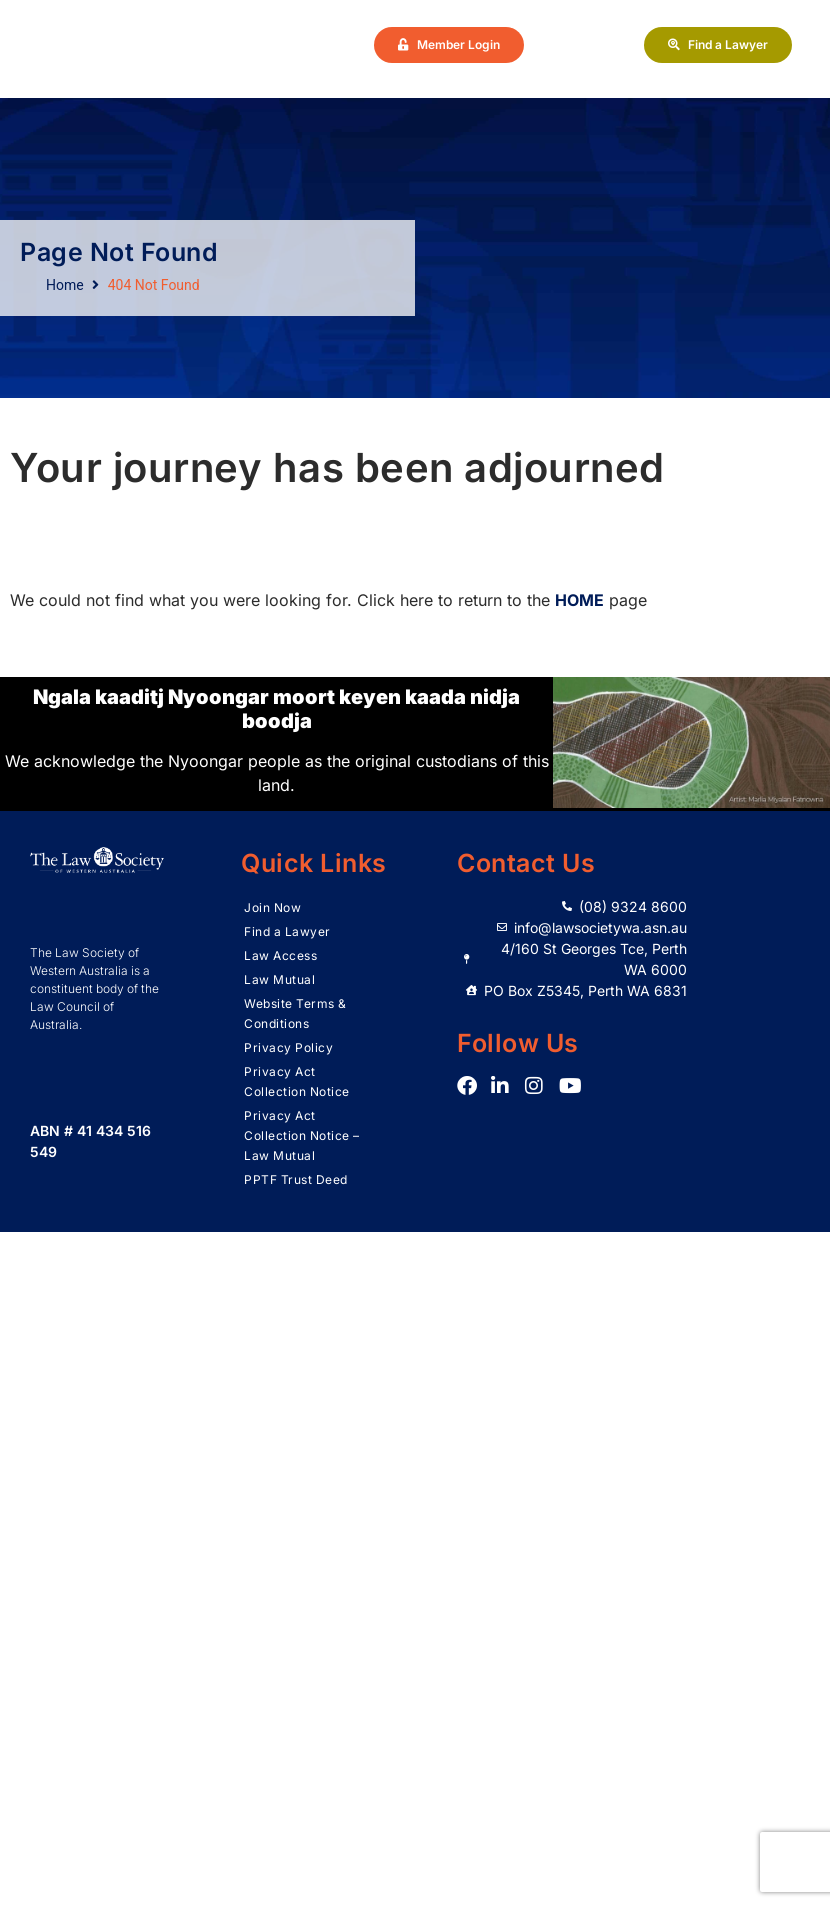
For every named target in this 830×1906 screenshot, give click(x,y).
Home (65, 285)
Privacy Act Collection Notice (297, 1081)
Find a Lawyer (287, 931)
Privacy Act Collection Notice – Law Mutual (302, 1135)
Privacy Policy (288, 1047)
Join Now (272, 907)
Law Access (280, 955)
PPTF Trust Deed (296, 1179)
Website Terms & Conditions (295, 1013)
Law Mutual (279, 979)
